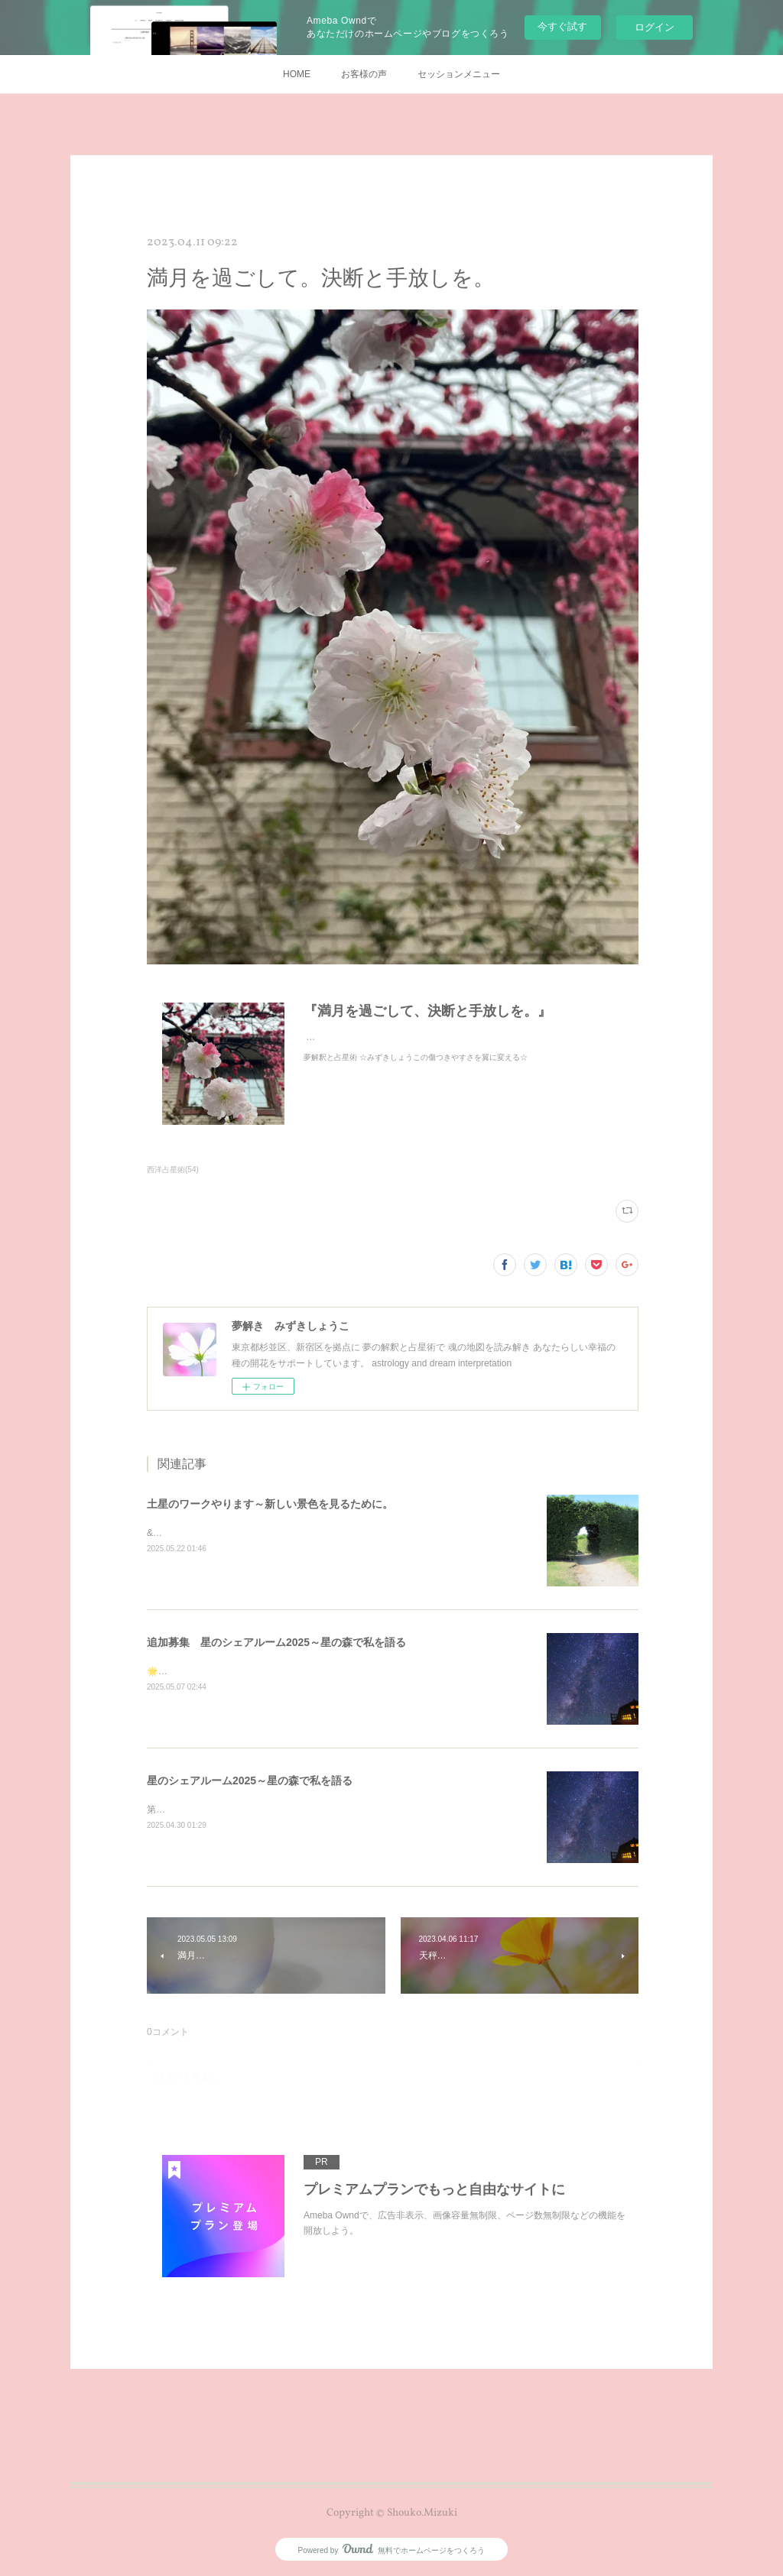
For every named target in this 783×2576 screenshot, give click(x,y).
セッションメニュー (458, 74)
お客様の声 (364, 74)
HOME (296, 74)
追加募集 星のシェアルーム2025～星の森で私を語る (276, 1642)
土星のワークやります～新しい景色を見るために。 (270, 1504)
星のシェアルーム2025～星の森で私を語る (250, 1780)
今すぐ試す (562, 26)
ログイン (654, 27)
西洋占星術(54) (173, 1169)
